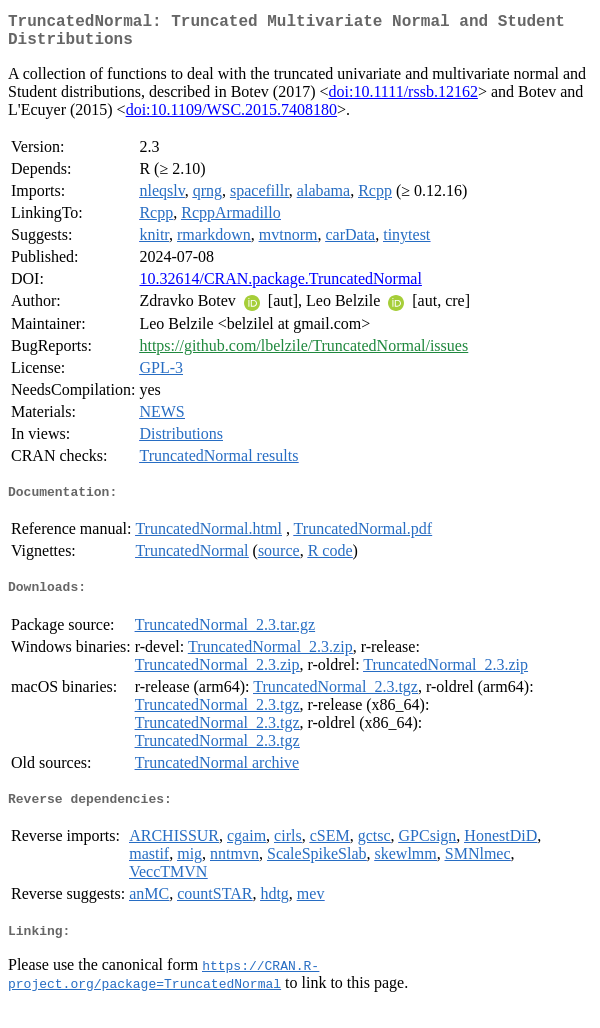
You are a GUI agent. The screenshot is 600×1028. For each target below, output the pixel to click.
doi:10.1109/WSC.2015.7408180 (231, 117)
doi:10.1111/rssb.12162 (403, 99)
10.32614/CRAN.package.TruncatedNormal (280, 286)
